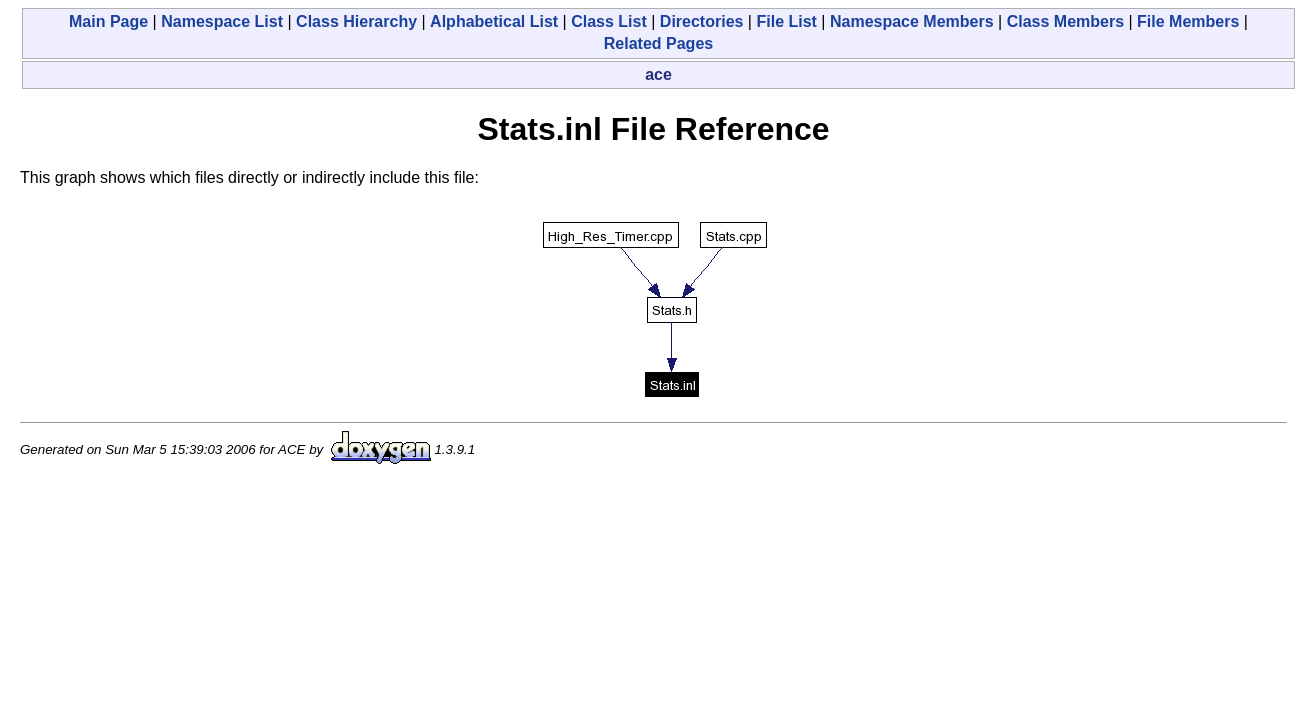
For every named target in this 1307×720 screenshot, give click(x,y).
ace (658, 74)
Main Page (108, 21)
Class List (609, 21)
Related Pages (658, 43)
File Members (1188, 21)
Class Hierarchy (356, 21)
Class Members (1065, 21)
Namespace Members (912, 21)
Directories (702, 21)
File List (786, 21)
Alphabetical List (494, 21)
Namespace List (222, 21)
